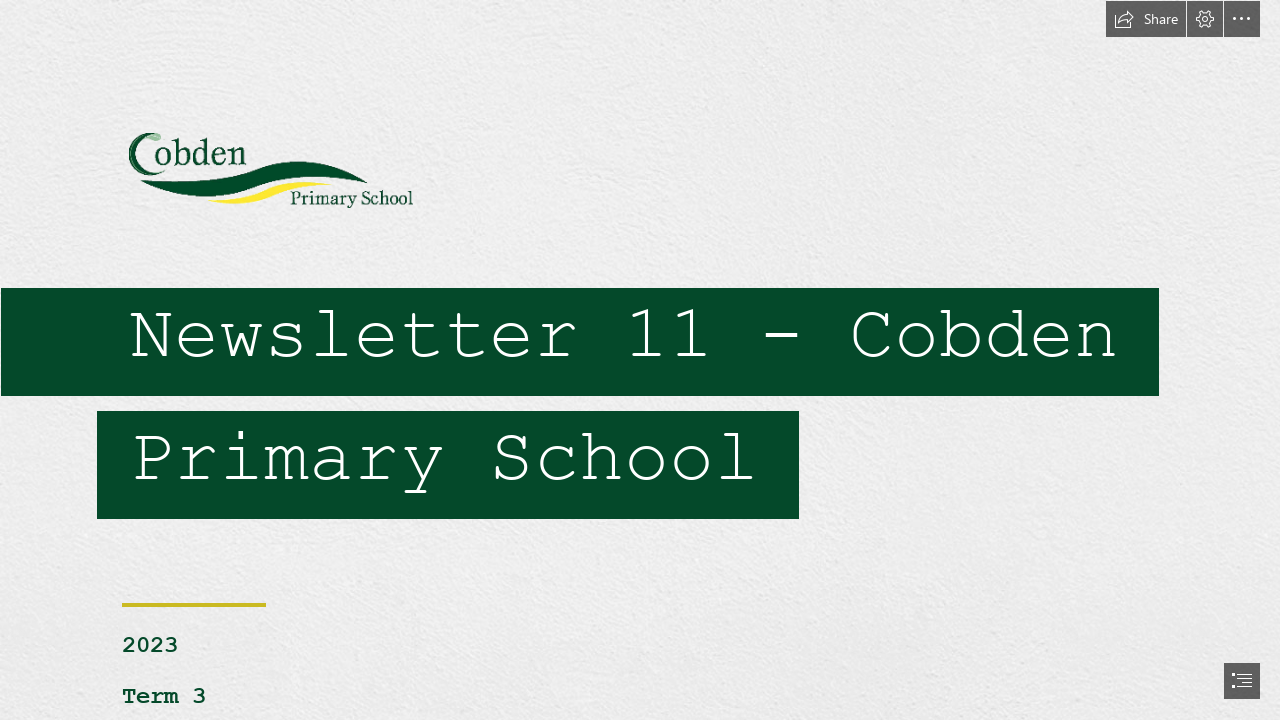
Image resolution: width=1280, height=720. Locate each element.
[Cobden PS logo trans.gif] (640, 274)
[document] (640, 360)
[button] (1146, 19)
